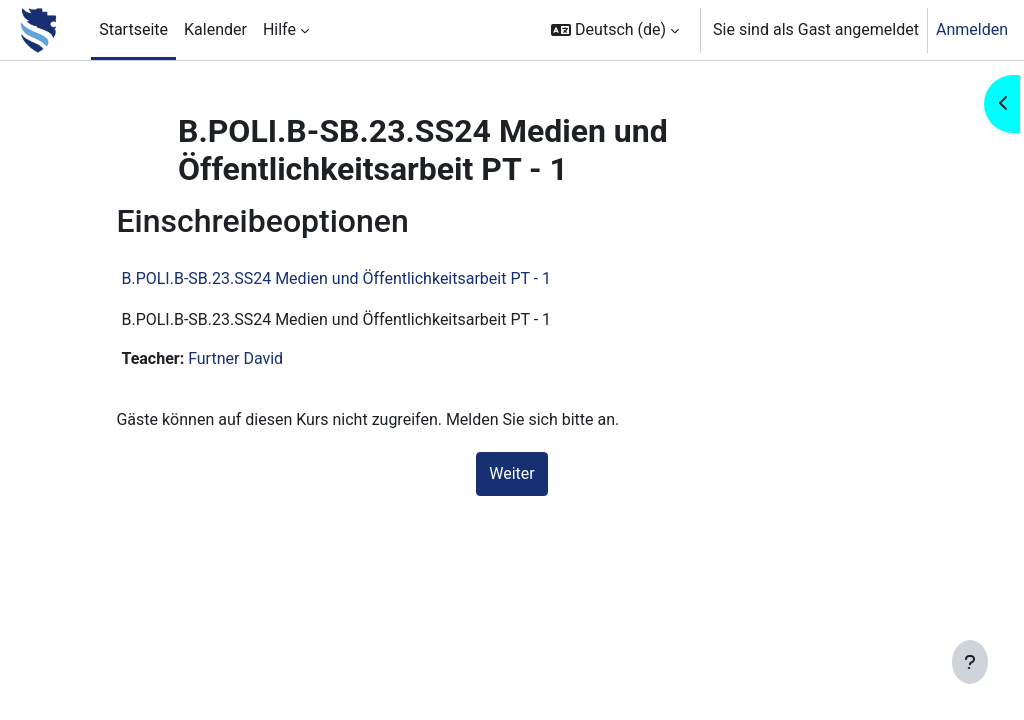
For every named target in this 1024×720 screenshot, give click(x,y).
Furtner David (259, 358)
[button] (615, 30)
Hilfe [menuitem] (279, 29)
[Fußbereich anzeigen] (970, 662)
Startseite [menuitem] (133, 29)
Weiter (511, 473)
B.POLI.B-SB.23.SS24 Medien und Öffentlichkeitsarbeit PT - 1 (361, 278)
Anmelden (972, 29)
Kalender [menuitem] (215, 29)
